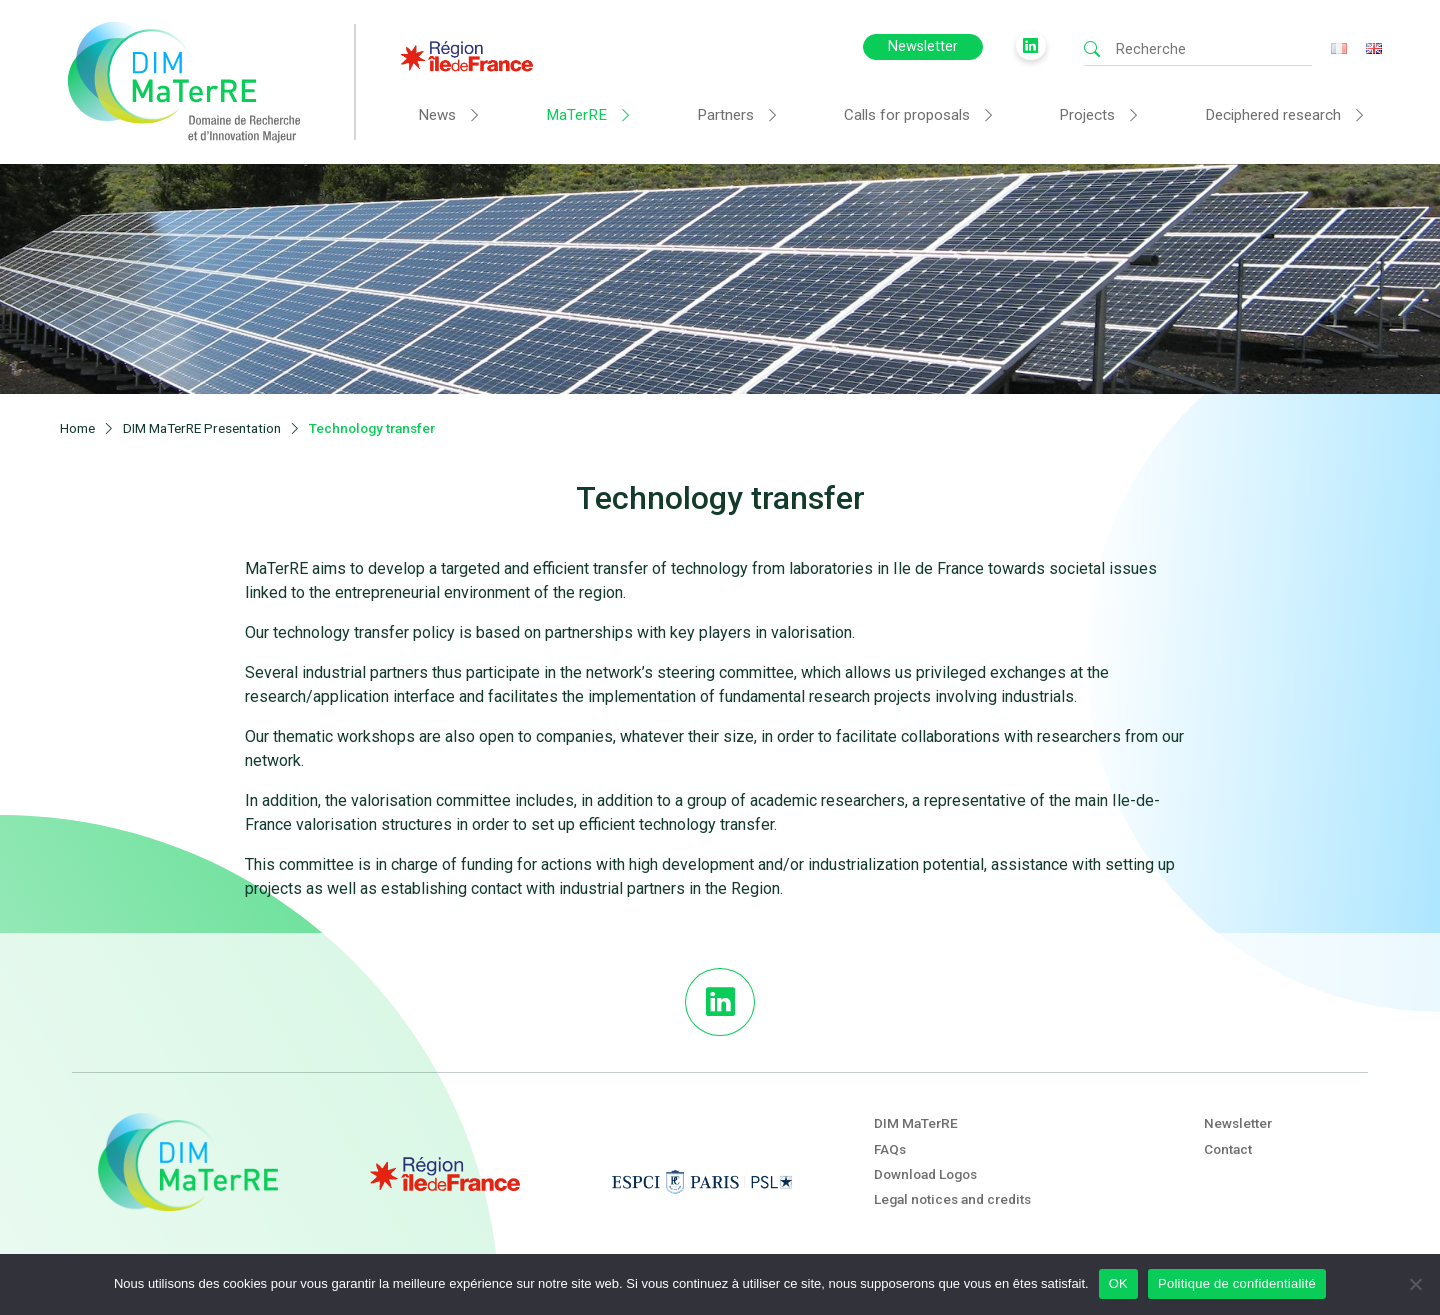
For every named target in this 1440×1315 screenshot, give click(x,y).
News (437, 115)
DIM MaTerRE (916, 1123)
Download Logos (925, 1174)
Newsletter (923, 46)
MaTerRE (576, 115)
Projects (1087, 115)
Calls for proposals (907, 115)
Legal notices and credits (952, 1199)
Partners (725, 115)
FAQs (890, 1149)
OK (1118, 1283)
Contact (1228, 1149)
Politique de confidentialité (1237, 1283)
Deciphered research (1273, 115)
